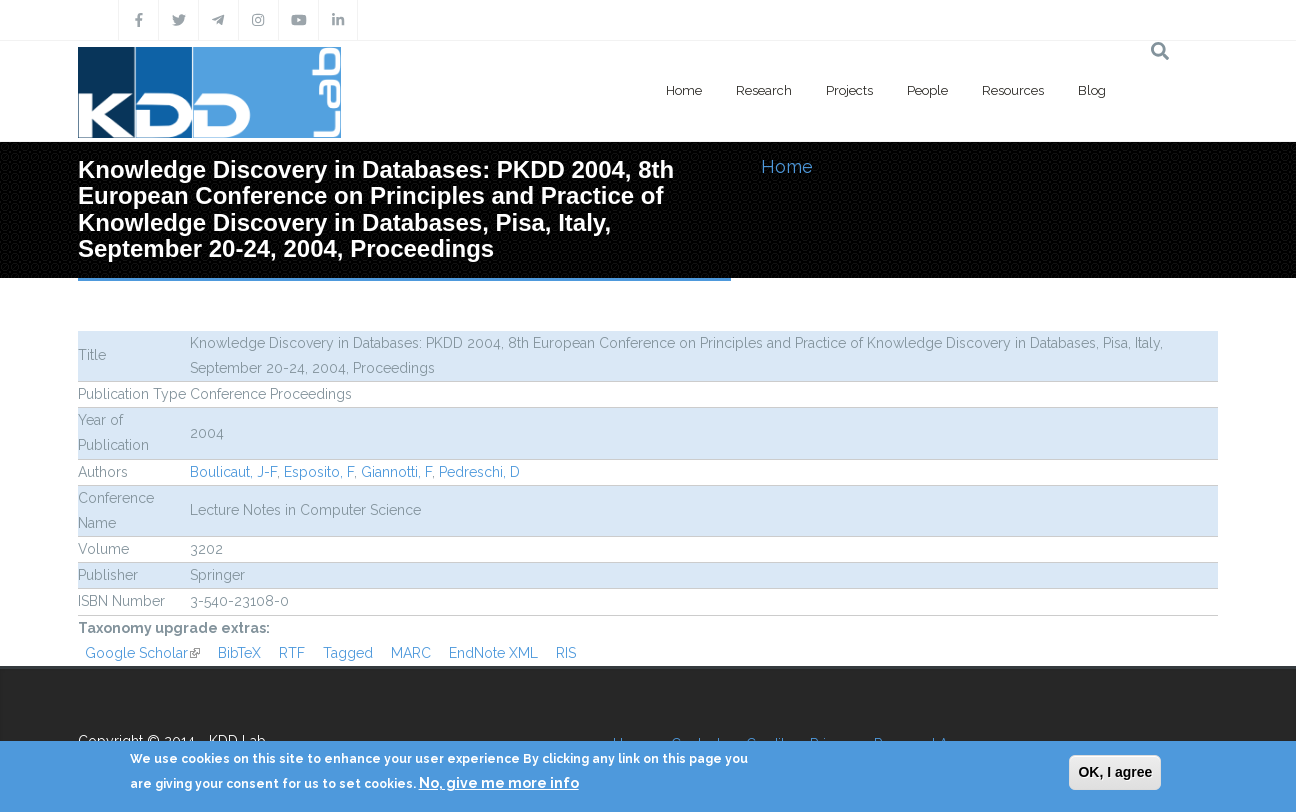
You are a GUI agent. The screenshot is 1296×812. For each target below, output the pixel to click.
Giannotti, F (396, 472)
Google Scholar (142, 653)
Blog (1092, 90)
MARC (411, 653)
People (927, 90)
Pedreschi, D (479, 472)
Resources (1013, 90)
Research (764, 90)
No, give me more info (499, 783)
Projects (849, 90)
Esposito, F (319, 472)
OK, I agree (1115, 772)
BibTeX (239, 653)
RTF (292, 653)
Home (684, 90)
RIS (566, 653)
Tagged (348, 653)
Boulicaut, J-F (233, 472)
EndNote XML (493, 653)
